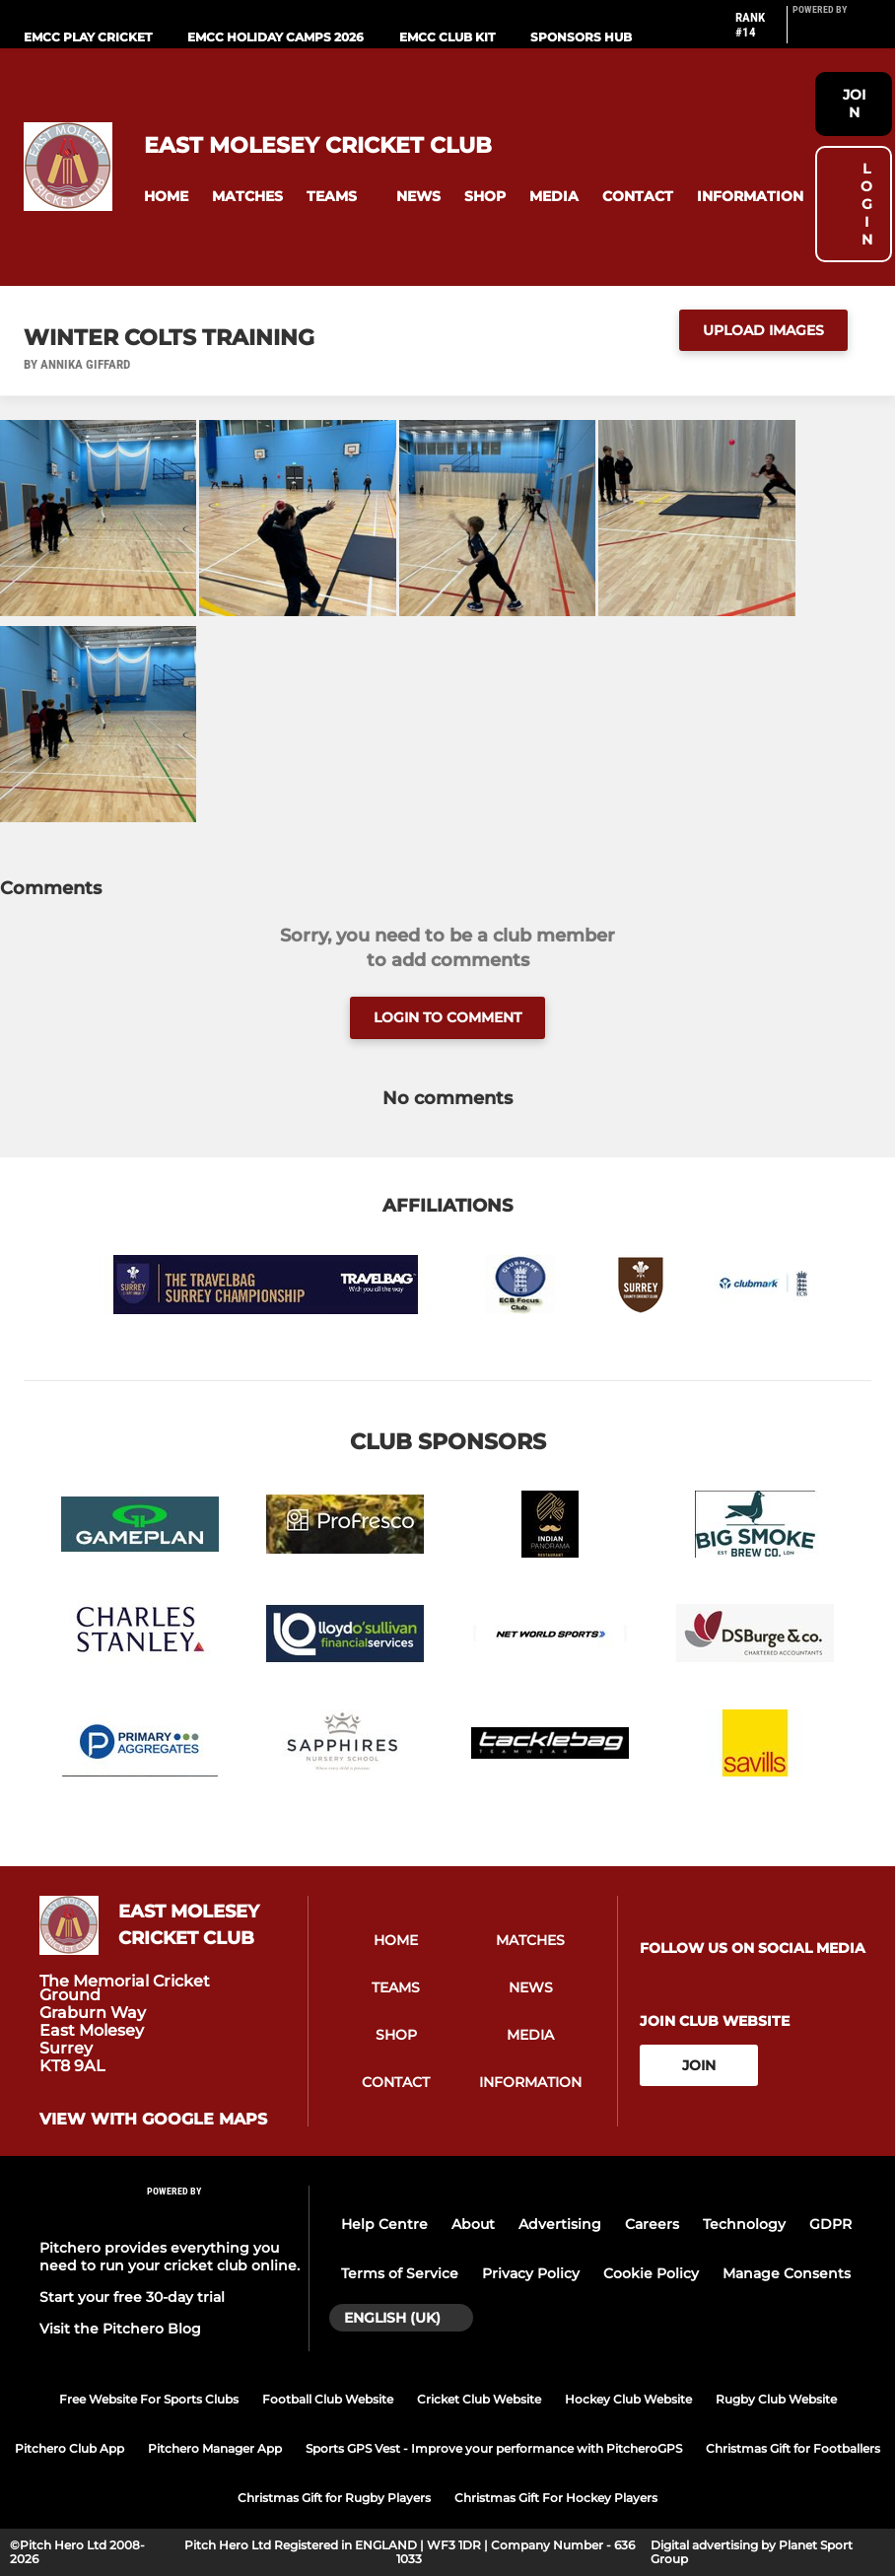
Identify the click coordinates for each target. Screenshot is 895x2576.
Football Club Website (327, 2399)
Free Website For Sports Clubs (149, 2399)
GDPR (830, 2224)
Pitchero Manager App (215, 2448)
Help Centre (384, 2224)
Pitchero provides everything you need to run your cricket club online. (169, 2256)
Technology (744, 2224)
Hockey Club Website (628, 2399)
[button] (166, 196)
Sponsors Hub (581, 37)
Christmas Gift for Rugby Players (334, 2497)
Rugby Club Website (776, 2399)
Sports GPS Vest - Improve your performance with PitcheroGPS (494, 2448)
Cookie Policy (651, 2273)
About (473, 2224)
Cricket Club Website (479, 2399)
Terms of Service (399, 2273)
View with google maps (153, 2119)
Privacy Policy (531, 2273)
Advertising (559, 2224)
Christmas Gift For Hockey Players (555, 2497)
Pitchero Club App (69, 2448)
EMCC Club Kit (447, 37)
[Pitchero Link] (831, 32)
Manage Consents (787, 2273)
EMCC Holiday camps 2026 (275, 37)
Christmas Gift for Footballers (793, 2448)
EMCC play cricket (88, 37)
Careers (652, 2224)
